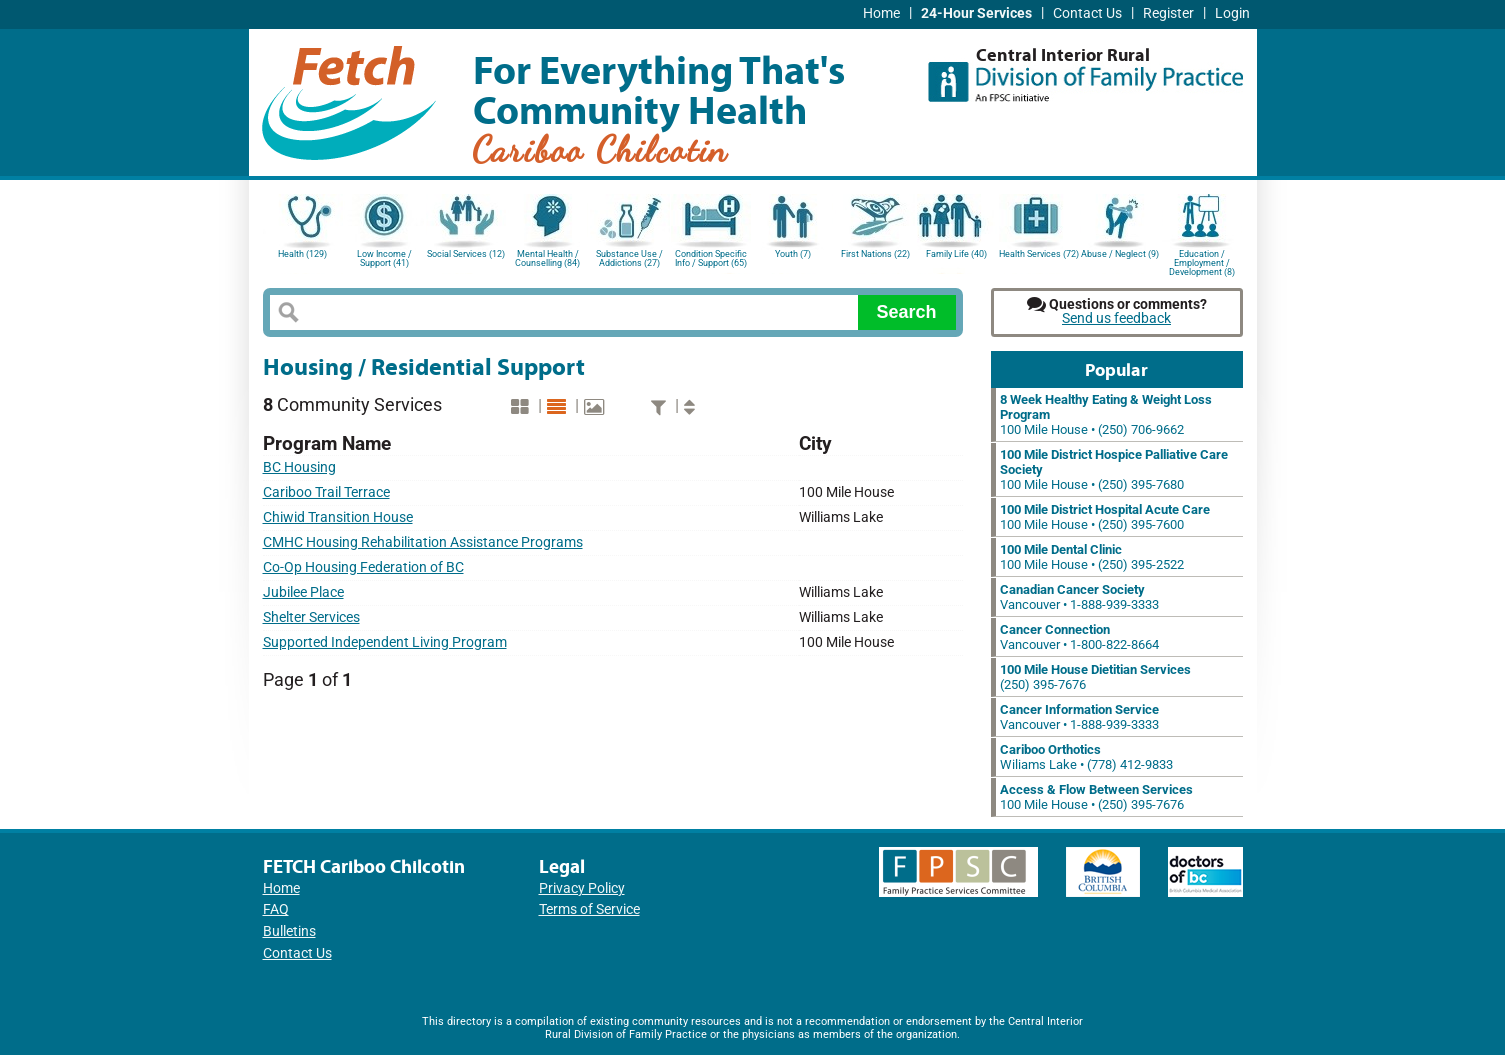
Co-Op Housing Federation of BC (363, 567)
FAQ (276, 909)
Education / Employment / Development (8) (1202, 261)
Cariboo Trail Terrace (326, 492)
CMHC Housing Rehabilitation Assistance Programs (423, 542)
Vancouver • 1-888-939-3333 (1079, 597)
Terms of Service (589, 909)
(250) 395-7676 (1095, 677)
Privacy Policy (582, 888)
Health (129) (302, 254)
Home (881, 13)
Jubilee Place (303, 592)
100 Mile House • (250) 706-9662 (1106, 414)
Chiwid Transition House (338, 517)
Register (1168, 13)
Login (1232, 13)
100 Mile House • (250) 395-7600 (1105, 517)
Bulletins (289, 931)
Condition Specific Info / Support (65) (711, 258)
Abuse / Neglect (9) (1120, 254)
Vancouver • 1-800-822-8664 (1079, 637)
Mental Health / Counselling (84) (547, 258)
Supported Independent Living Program (385, 642)
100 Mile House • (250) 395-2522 (1092, 557)
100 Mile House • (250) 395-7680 (1114, 469)
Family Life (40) (956, 254)
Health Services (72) (1039, 254)
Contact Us (1087, 13)
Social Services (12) (466, 254)
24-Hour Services (976, 13)
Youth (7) (793, 254)
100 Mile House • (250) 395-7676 (1096, 797)
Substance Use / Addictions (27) (629, 258)
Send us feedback (1116, 318)
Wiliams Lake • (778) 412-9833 (1086, 757)
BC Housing (299, 467)
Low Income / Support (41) (384, 258)
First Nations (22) (875, 254)
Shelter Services (311, 617)
